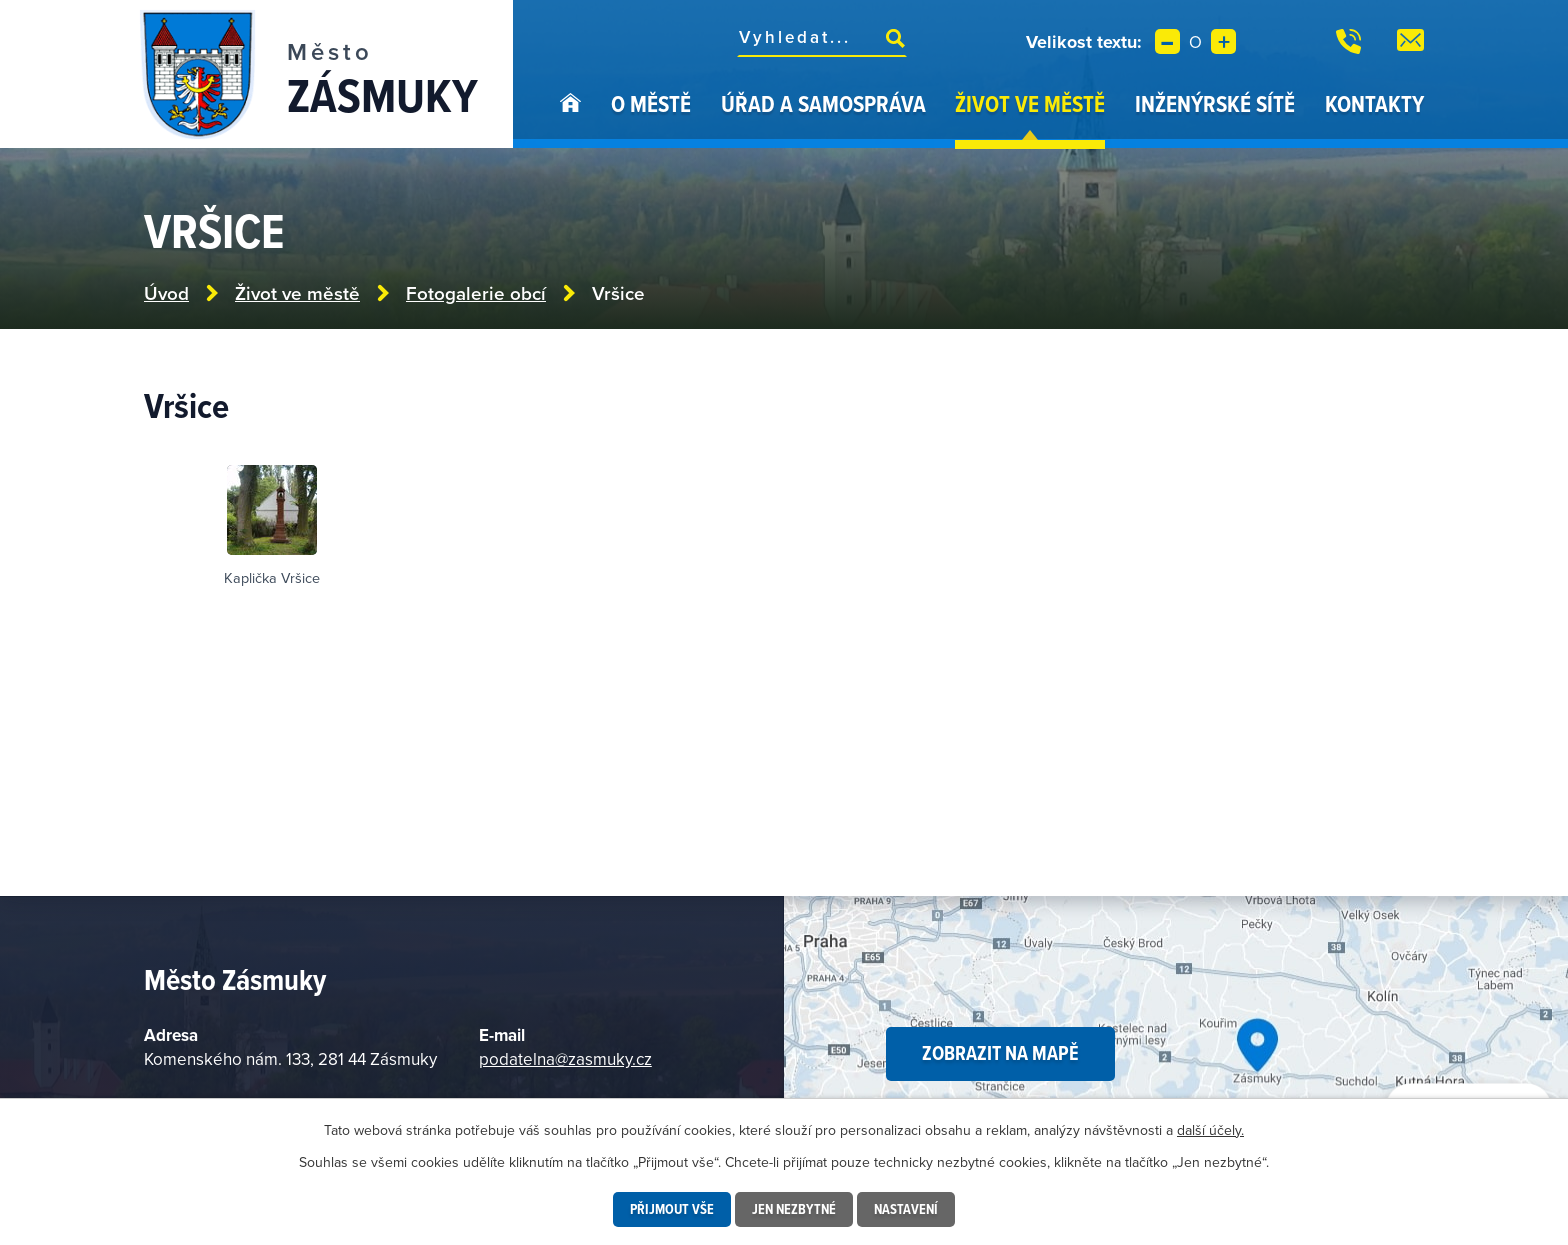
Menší (1167, 41)
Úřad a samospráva (823, 103)
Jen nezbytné (794, 1209)
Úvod (570, 118)
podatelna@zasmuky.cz (565, 1059)
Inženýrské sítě (1215, 103)
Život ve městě (1030, 103)
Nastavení (906, 1209)
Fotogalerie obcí (476, 293)
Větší (1223, 41)
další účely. (1210, 1130)
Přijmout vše (672, 1209)
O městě (651, 103)
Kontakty (1374, 103)
